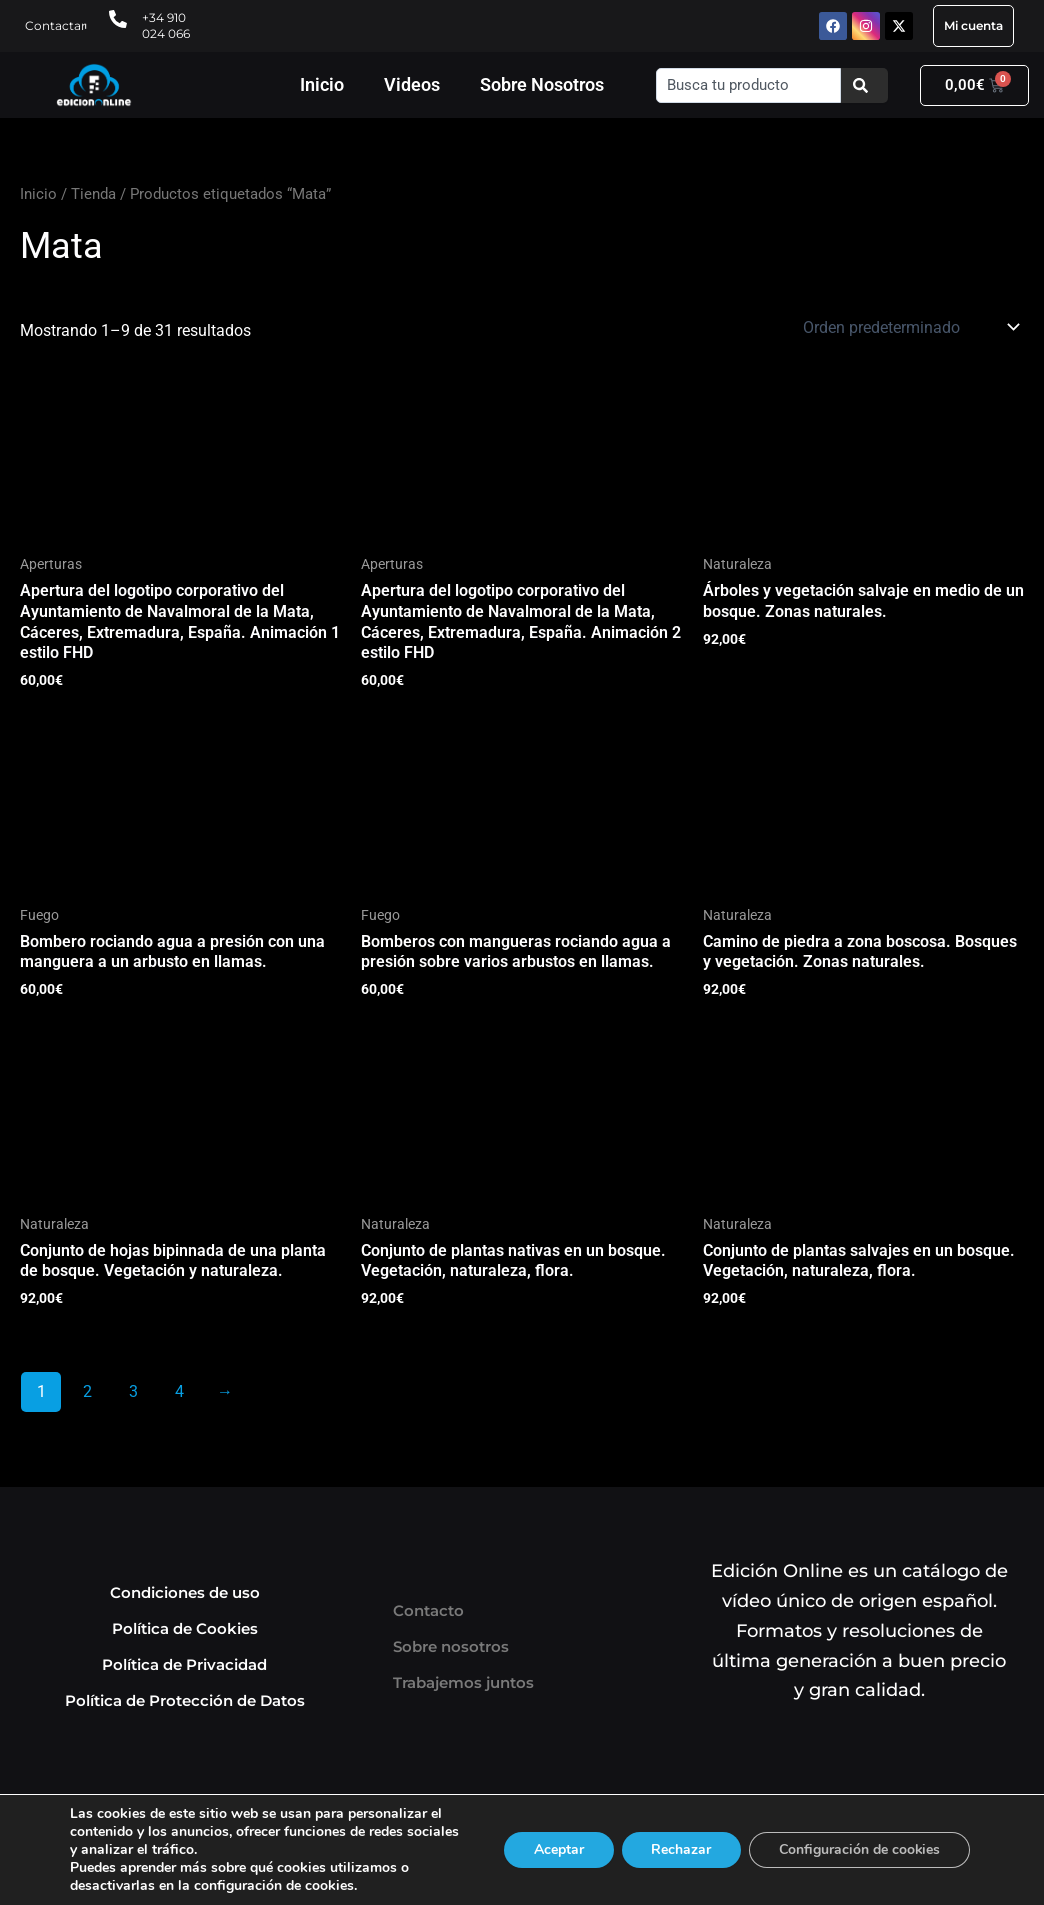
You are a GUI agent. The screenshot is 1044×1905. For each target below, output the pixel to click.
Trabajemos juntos (463, 1682)
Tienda (93, 194)
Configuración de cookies (859, 1849)
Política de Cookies (185, 1628)
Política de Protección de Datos (185, 1700)
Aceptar (557, 1849)
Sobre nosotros (451, 1646)
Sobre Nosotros (542, 84)
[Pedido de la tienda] (909, 327)
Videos (412, 84)
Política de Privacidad (184, 1664)
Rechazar (680, 1849)
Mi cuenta (973, 25)
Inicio (322, 84)
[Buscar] (864, 85)
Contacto (428, 1610)
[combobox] (748, 85)
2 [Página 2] (87, 1391)
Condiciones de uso (185, 1592)
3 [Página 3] (133, 1391)
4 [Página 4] (179, 1391)
